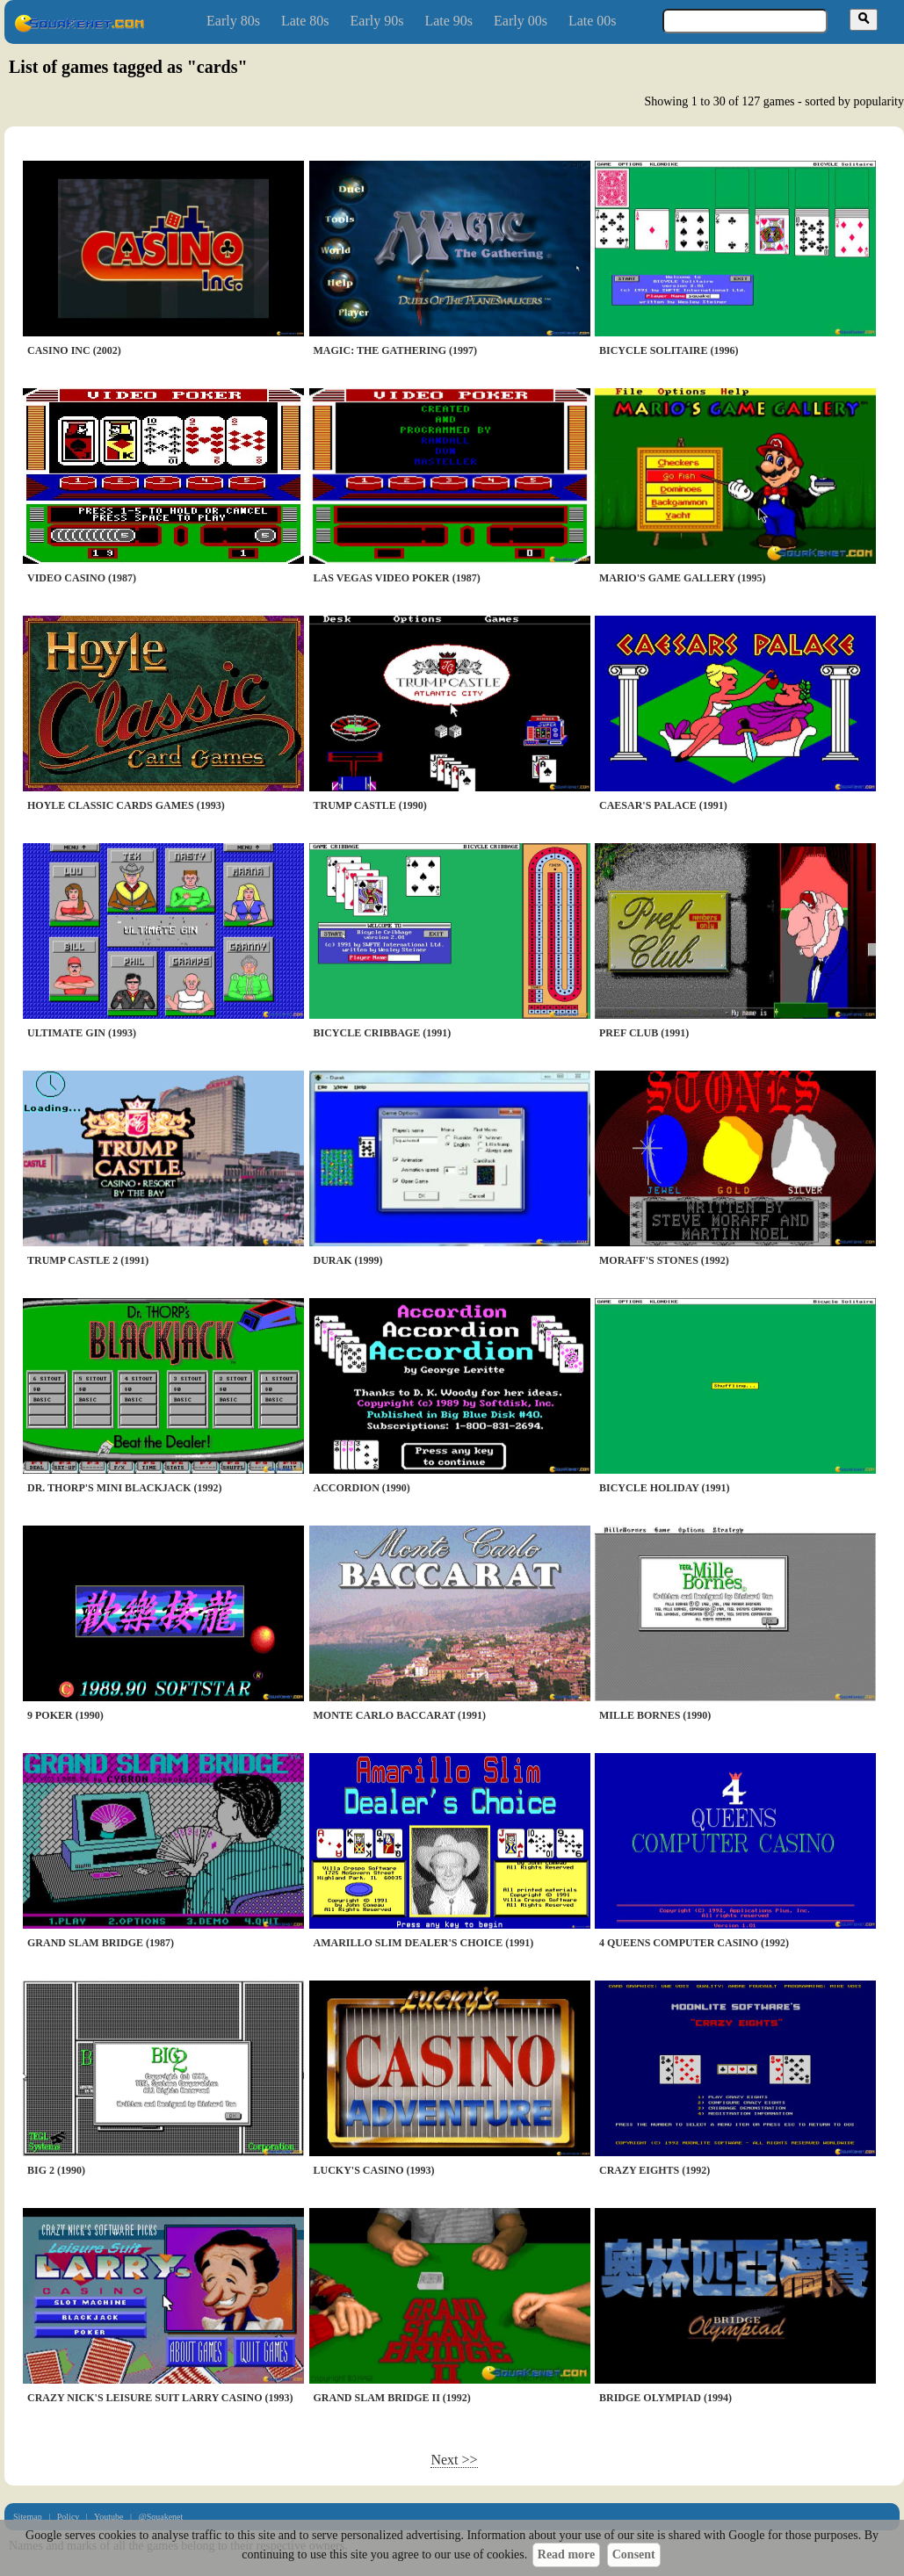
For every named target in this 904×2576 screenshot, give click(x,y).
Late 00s (592, 20)
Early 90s (377, 20)
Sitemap (27, 2517)
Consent (633, 2554)
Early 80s (233, 20)
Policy (68, 2517)
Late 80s (305, 20)
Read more (566, 2554)
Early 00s (520, 20)
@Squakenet (160, 2517)
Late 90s (448, 20)
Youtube (108, 2517)
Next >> (453, 2459)
